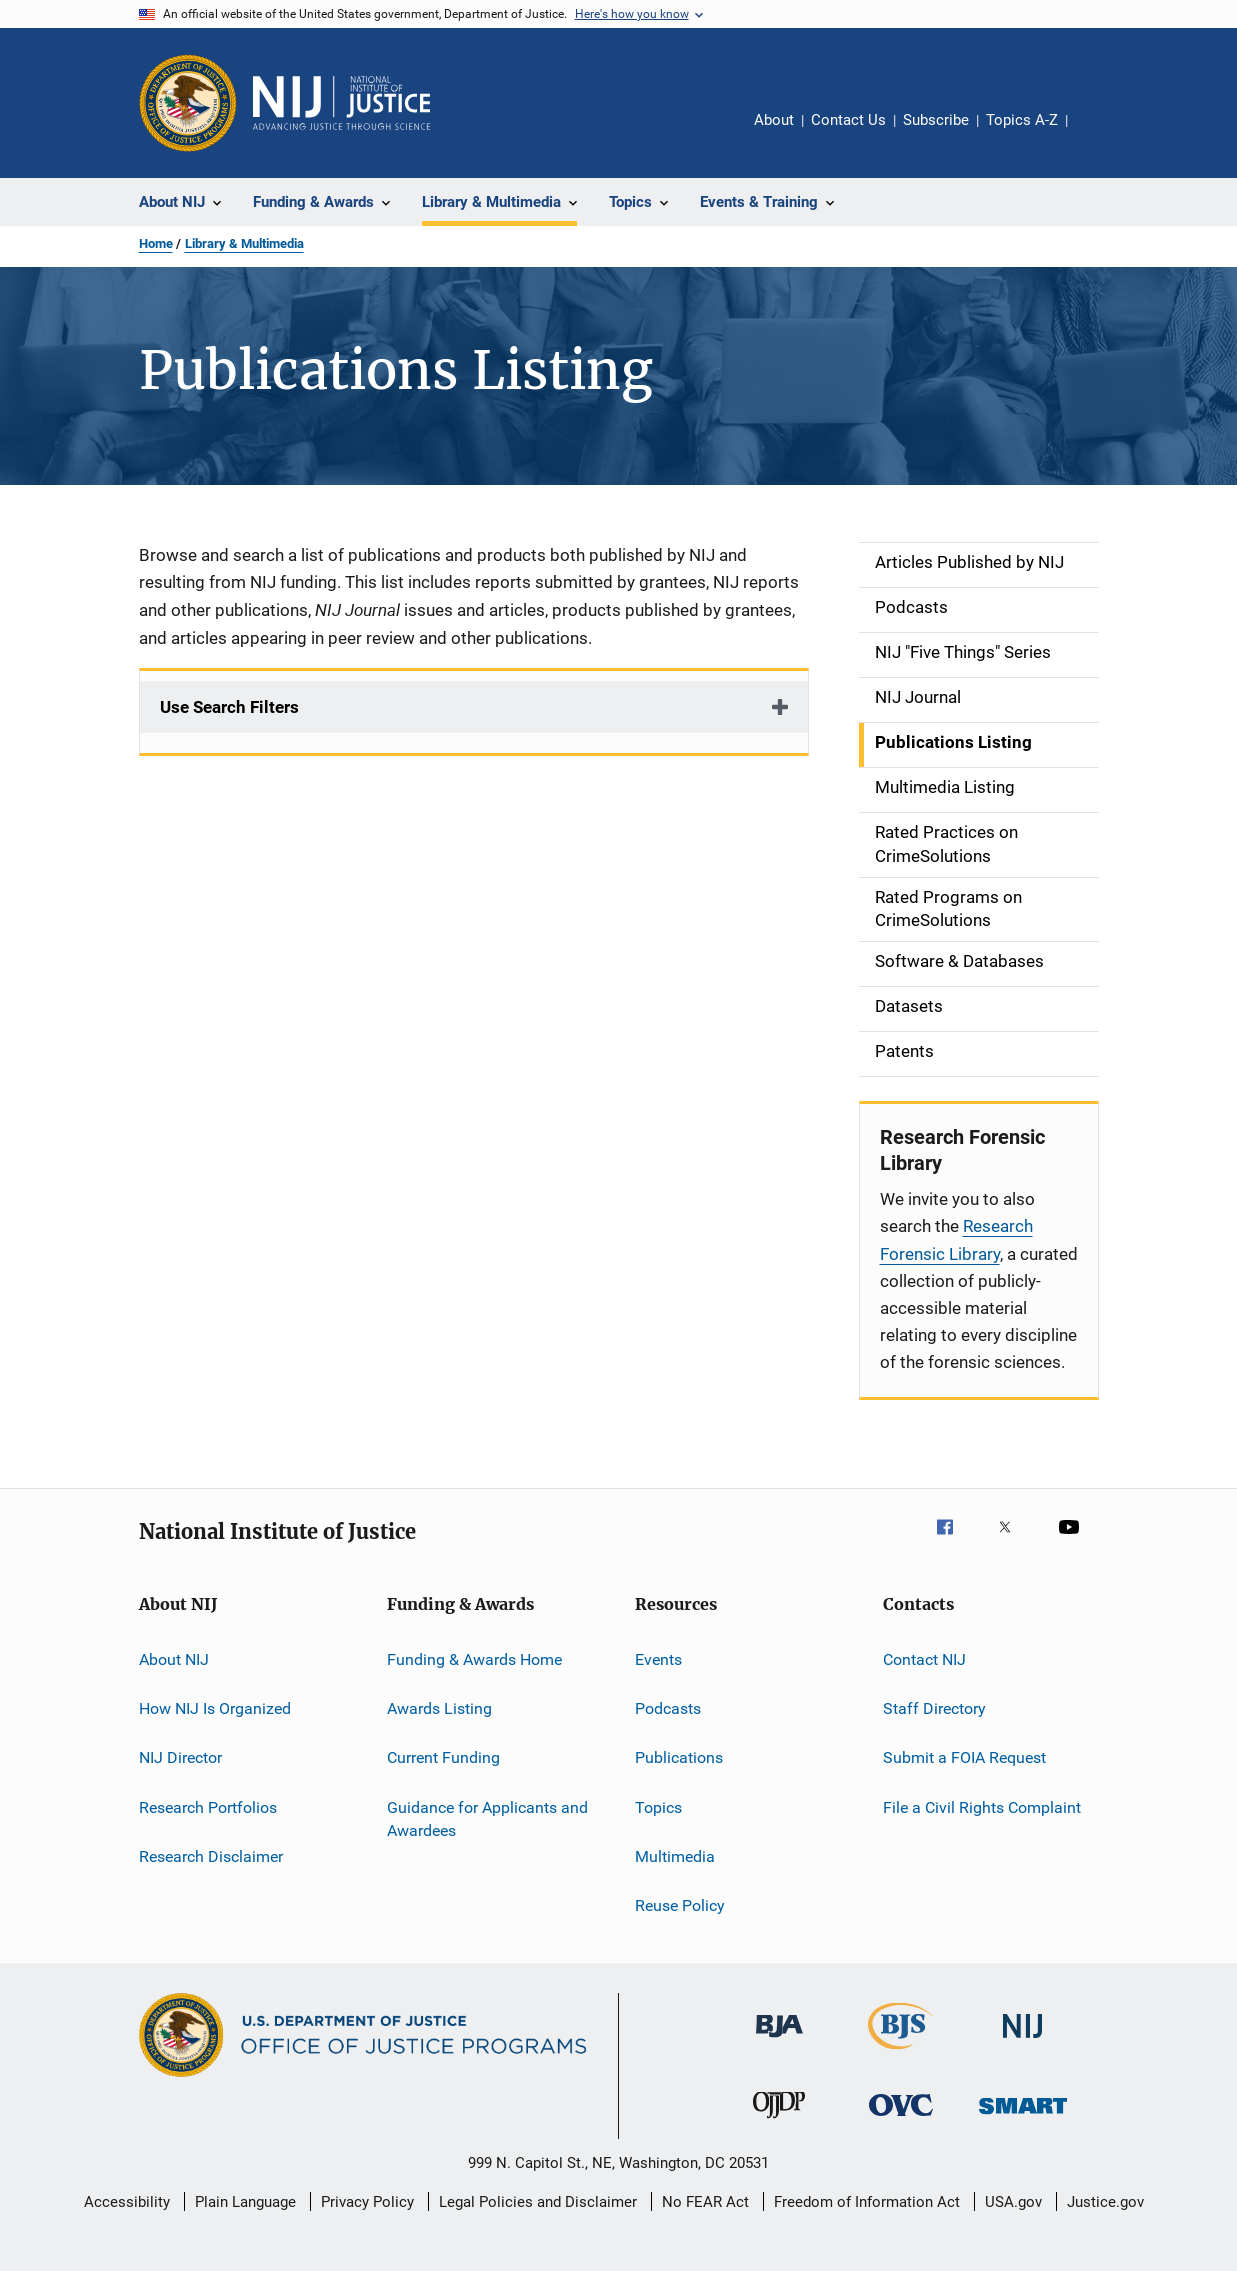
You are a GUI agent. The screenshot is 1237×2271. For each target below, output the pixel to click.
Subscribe (936, 120)
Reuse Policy (680, 1905)
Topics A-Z (1022, 120)
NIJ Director (180, 1757)
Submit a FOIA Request (964, 1757)
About (774, 120)
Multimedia (675, 1856)
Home (156, 243)
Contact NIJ (924, 1658)
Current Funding (443, 1757)
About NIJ (174, 1658)
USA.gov (1013, 2202)
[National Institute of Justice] (1023, 2041)
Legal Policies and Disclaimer (538, 2202)
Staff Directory (934, 1708)
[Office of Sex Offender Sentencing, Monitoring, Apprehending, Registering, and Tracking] (1023, 2117)
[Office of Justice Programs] (188, 103)
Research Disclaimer (211, 1856)
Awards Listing (439, 1708)
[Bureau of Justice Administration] (779, 2041)
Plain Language (245, 2202)
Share (1099, 134)
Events (658, 1658)
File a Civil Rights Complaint (982, 1806)
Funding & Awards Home (474, 1658)
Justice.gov (1105, 2202)
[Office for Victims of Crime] (901, 2119)
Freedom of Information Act (867, 2202)
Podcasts (668, 1708)
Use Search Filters (229, 707)
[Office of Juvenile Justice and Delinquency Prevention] (779, 2122)
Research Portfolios (208, 1806)
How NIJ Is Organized (215, 1708)
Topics (658, 1806)
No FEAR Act (705, 2202)
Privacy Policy (367, 2202)
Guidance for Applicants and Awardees (487, 1818)
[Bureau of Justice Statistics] (900, 2053)
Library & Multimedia (244, 243)
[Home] (342, 103)
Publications (679, 1757)
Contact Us (848, 120)
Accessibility (127, 2202)
